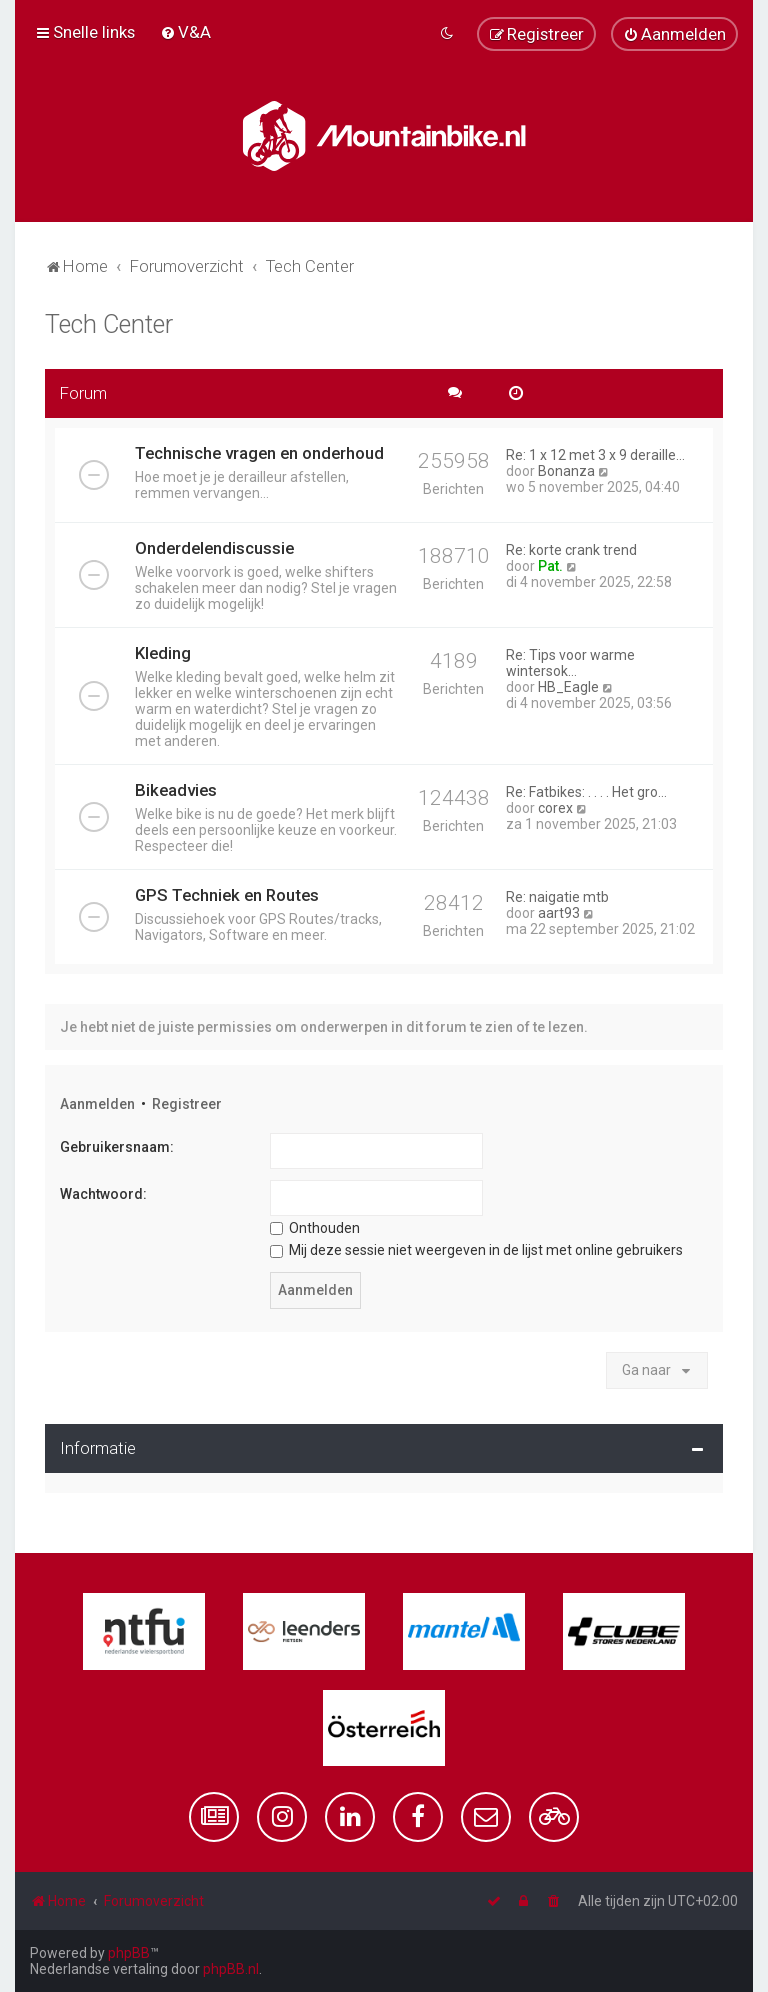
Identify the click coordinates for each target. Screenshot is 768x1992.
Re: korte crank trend (571, 550)
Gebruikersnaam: (117, 1147)
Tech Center (109, 324)
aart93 (559, 913)
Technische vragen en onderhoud (259, 453)
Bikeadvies (176, 790)
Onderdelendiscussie (214, 548)
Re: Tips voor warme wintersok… (570, 663)
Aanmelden (97, 1104)
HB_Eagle (568, 687)
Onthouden (315, 1228)
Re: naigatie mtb (557, 897)
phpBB (129, 1953)
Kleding (163, 653)
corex (555, 808)
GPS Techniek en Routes (227, 895)
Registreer (187, 1104)
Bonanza (566, 471)
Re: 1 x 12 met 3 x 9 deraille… (595, 455)
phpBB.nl (231, 1969)
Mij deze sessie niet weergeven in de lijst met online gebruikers (476, 1250)
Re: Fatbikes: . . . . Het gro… (586, 792)
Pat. (550, 566)
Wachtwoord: (103, 1194)
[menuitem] (185, 32)
